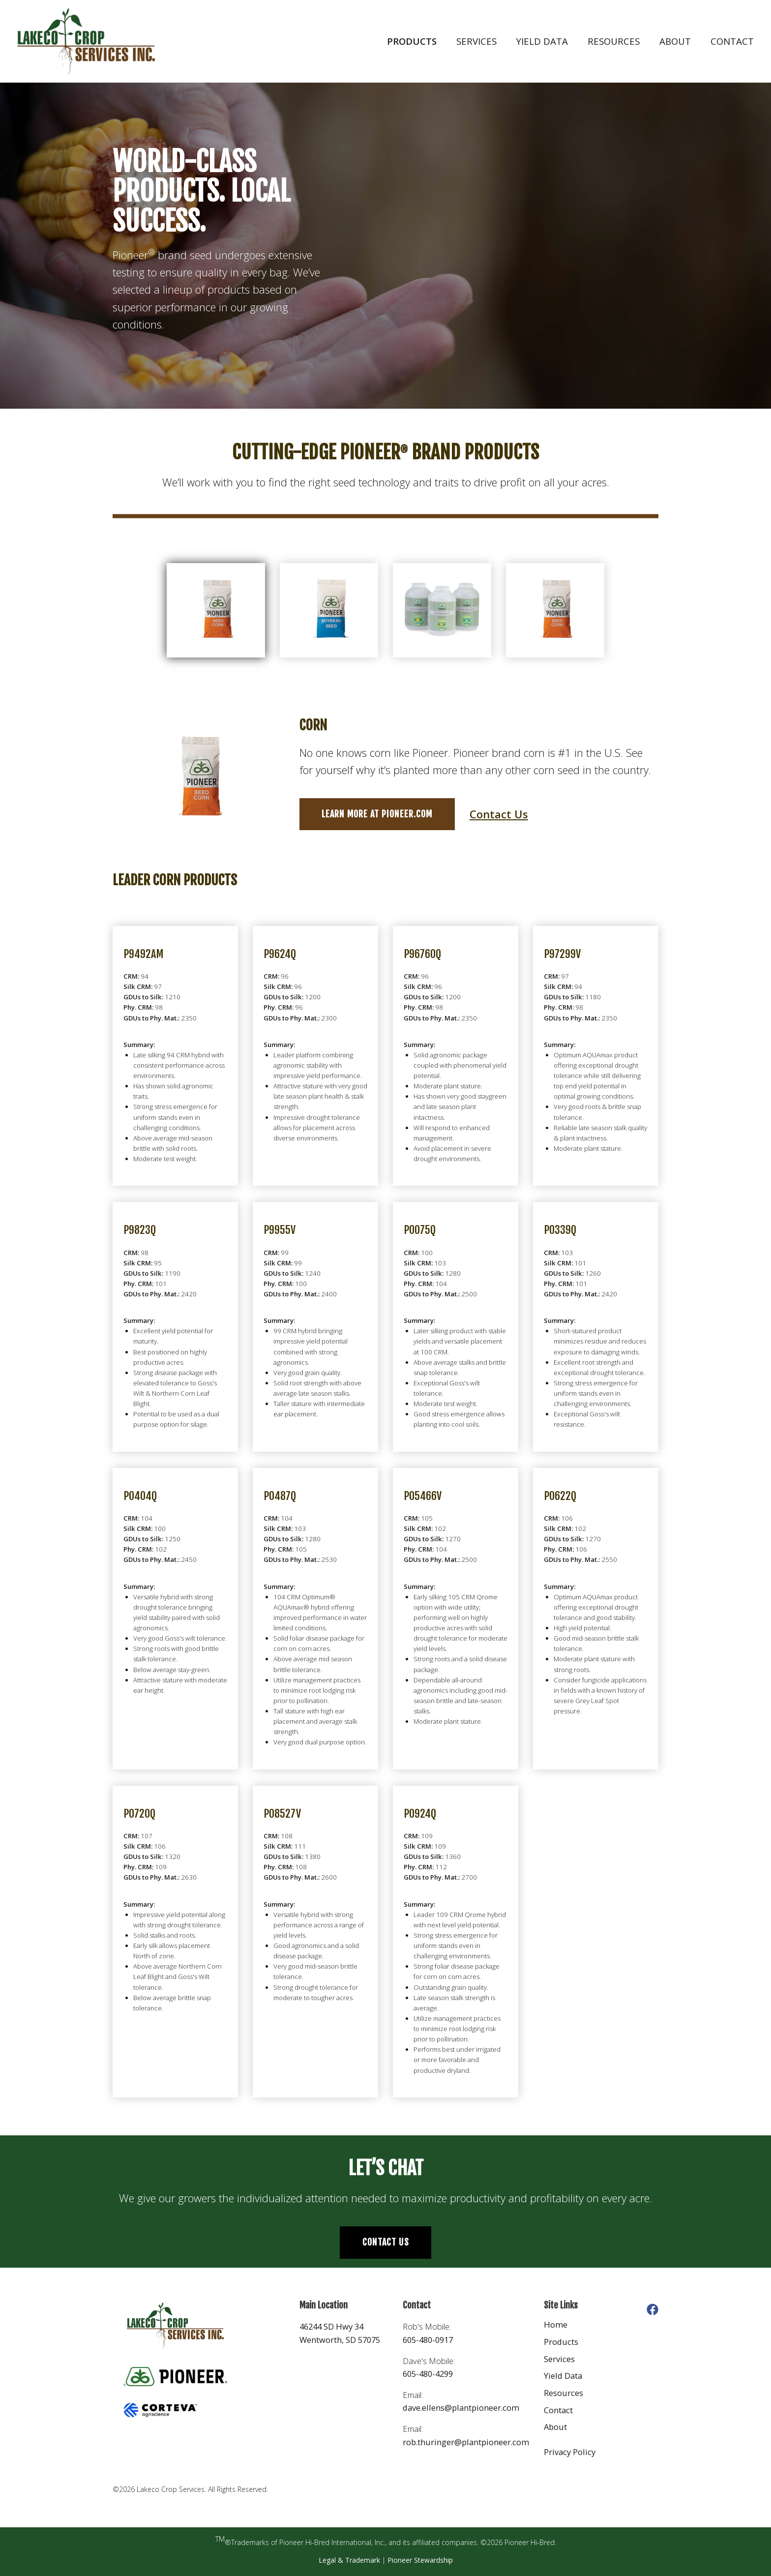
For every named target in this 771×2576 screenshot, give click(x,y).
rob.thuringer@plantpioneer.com (466, 2442)
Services (476, 41)
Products (412, 41)
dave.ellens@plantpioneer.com (461, 2407)
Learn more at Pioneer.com (377, 814)
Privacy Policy (569, 2451)
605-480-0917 (428, 2339)
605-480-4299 (428, 2373)
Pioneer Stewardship (420, 2560)
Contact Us (499, 814)
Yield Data (542, 41)
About (675, 41)
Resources (614, 41)
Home (555, 2324)
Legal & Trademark (349, 2560)
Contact (732, 41)
